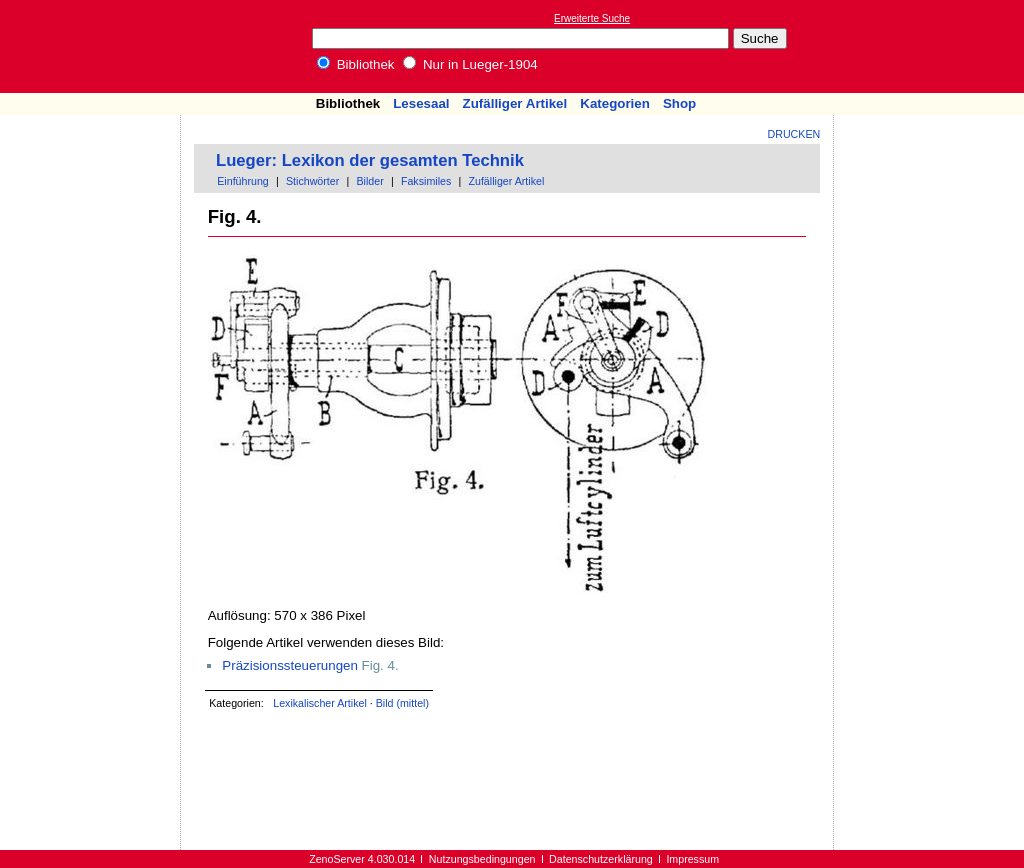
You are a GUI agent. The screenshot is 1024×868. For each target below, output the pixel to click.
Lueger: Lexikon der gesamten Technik (370, 160)
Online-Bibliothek (95, 46)
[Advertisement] (932, 46)
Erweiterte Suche (592, 18)
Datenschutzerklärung (601, 859)
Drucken (794, 134)
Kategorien (615, 103)
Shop (679, 103)
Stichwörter (312, 181)
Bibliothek (356, 64)
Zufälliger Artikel (515, 103)
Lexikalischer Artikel (320, 703)
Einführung (243, 181)
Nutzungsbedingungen (482, 859)
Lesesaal (421, 103)
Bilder (369, 181)
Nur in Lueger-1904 (470, 64)
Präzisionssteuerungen (290, 665)
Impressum (692, 859)
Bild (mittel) (402, 703)
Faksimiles (426, 181)
